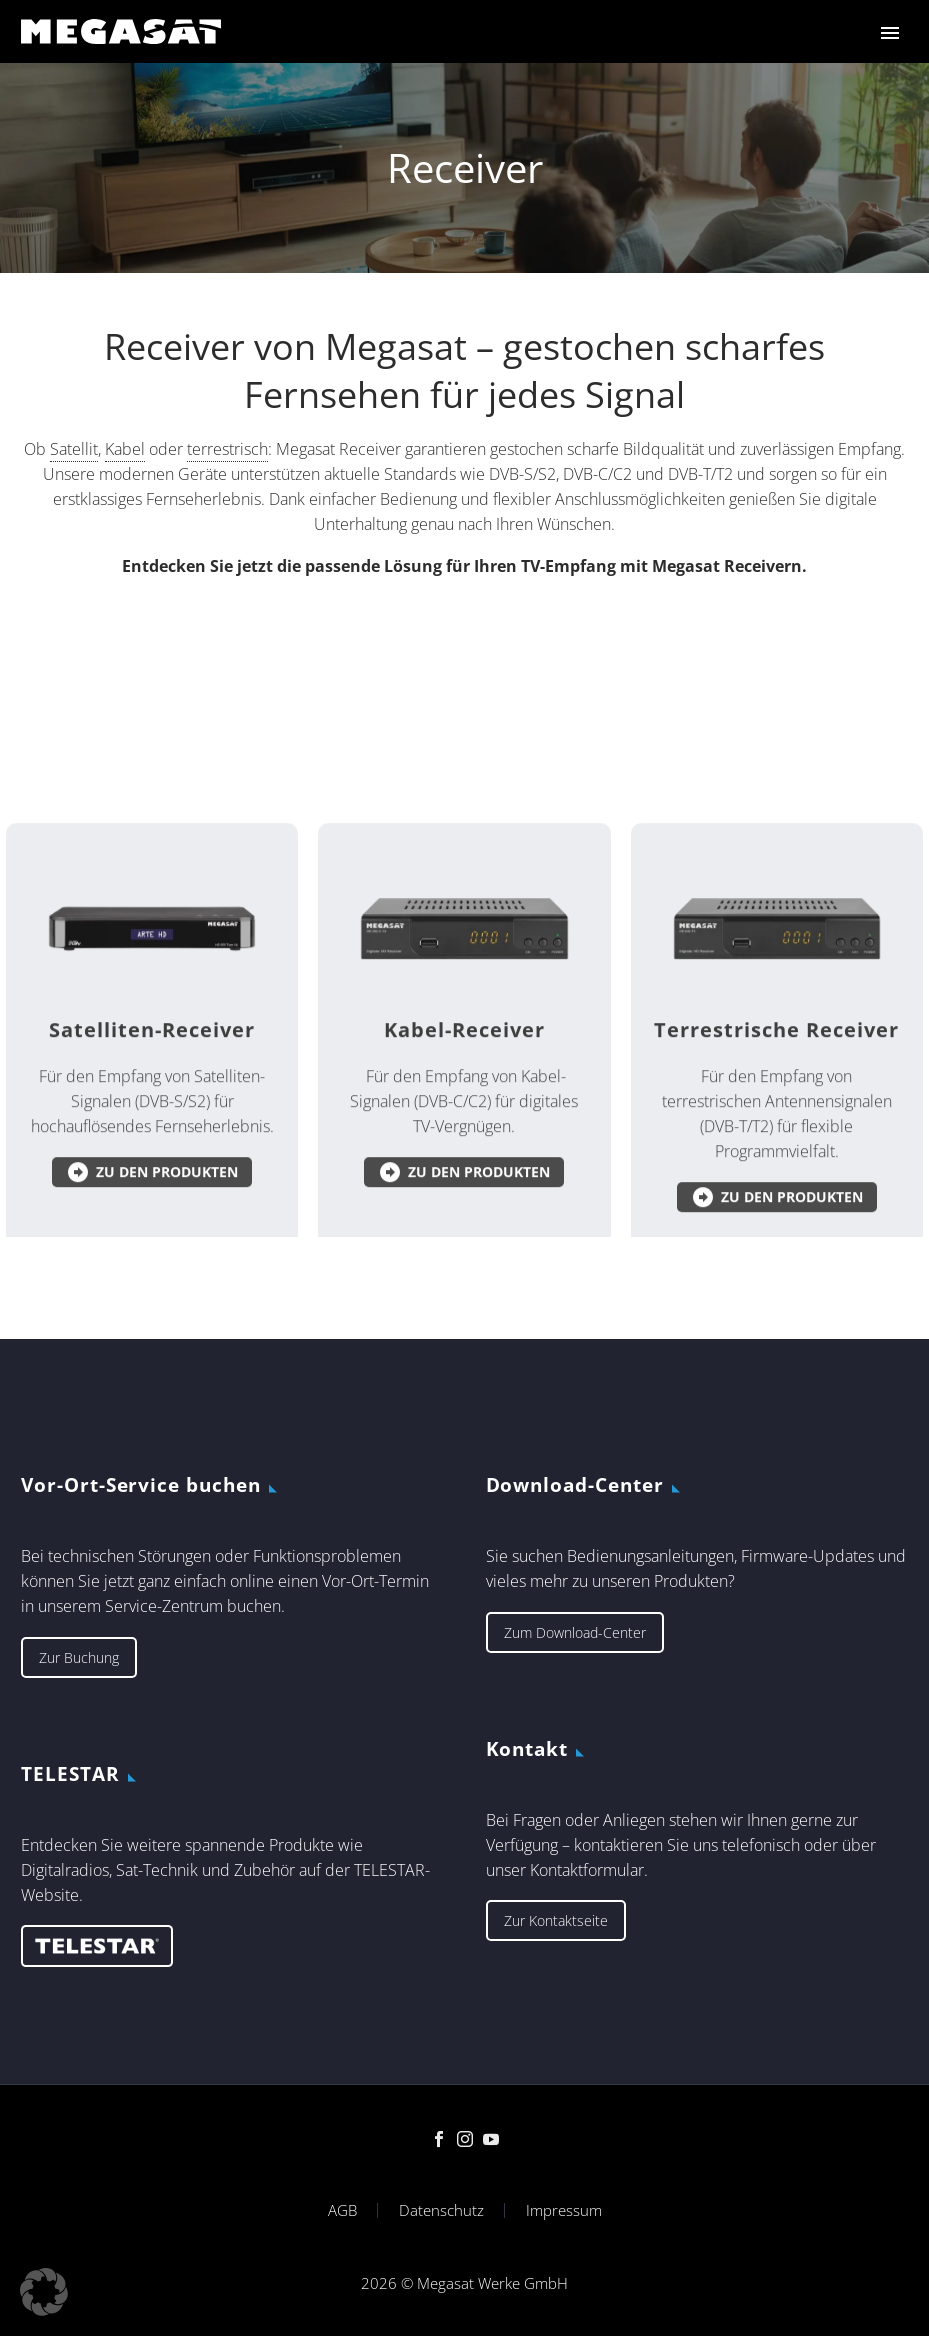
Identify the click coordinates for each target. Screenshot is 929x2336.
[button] (44, 2292)
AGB (342, 2210)
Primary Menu (890, 33)
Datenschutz (441, 2210)
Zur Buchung (79, 1657)
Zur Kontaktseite (556, 1920)
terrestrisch (227, 549)
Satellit (74, 549)
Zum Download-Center (575, 1632)
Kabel (125, 549)
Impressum (564, 2210)
